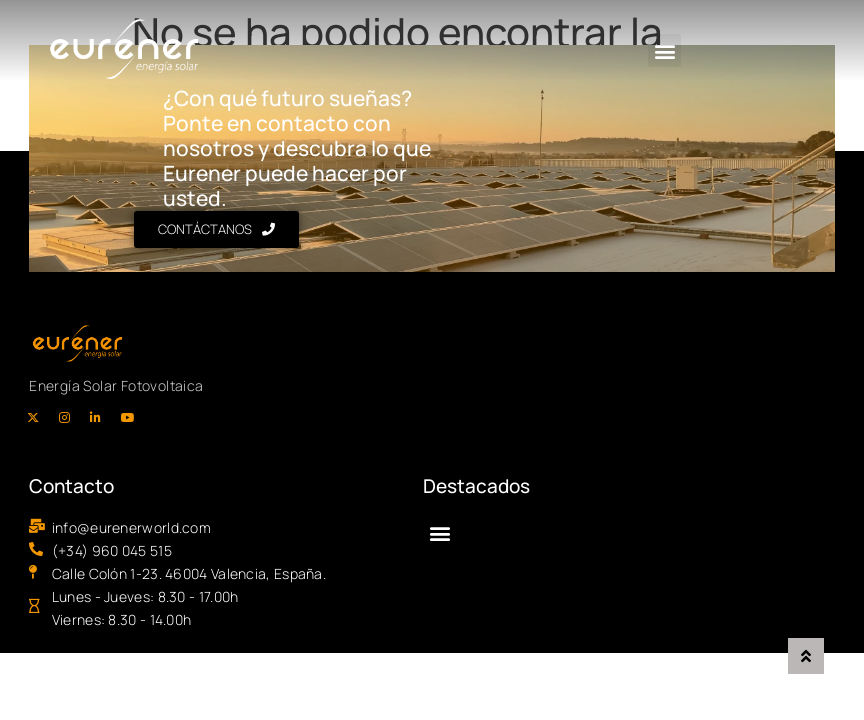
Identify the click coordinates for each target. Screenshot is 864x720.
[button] (659, 51)
